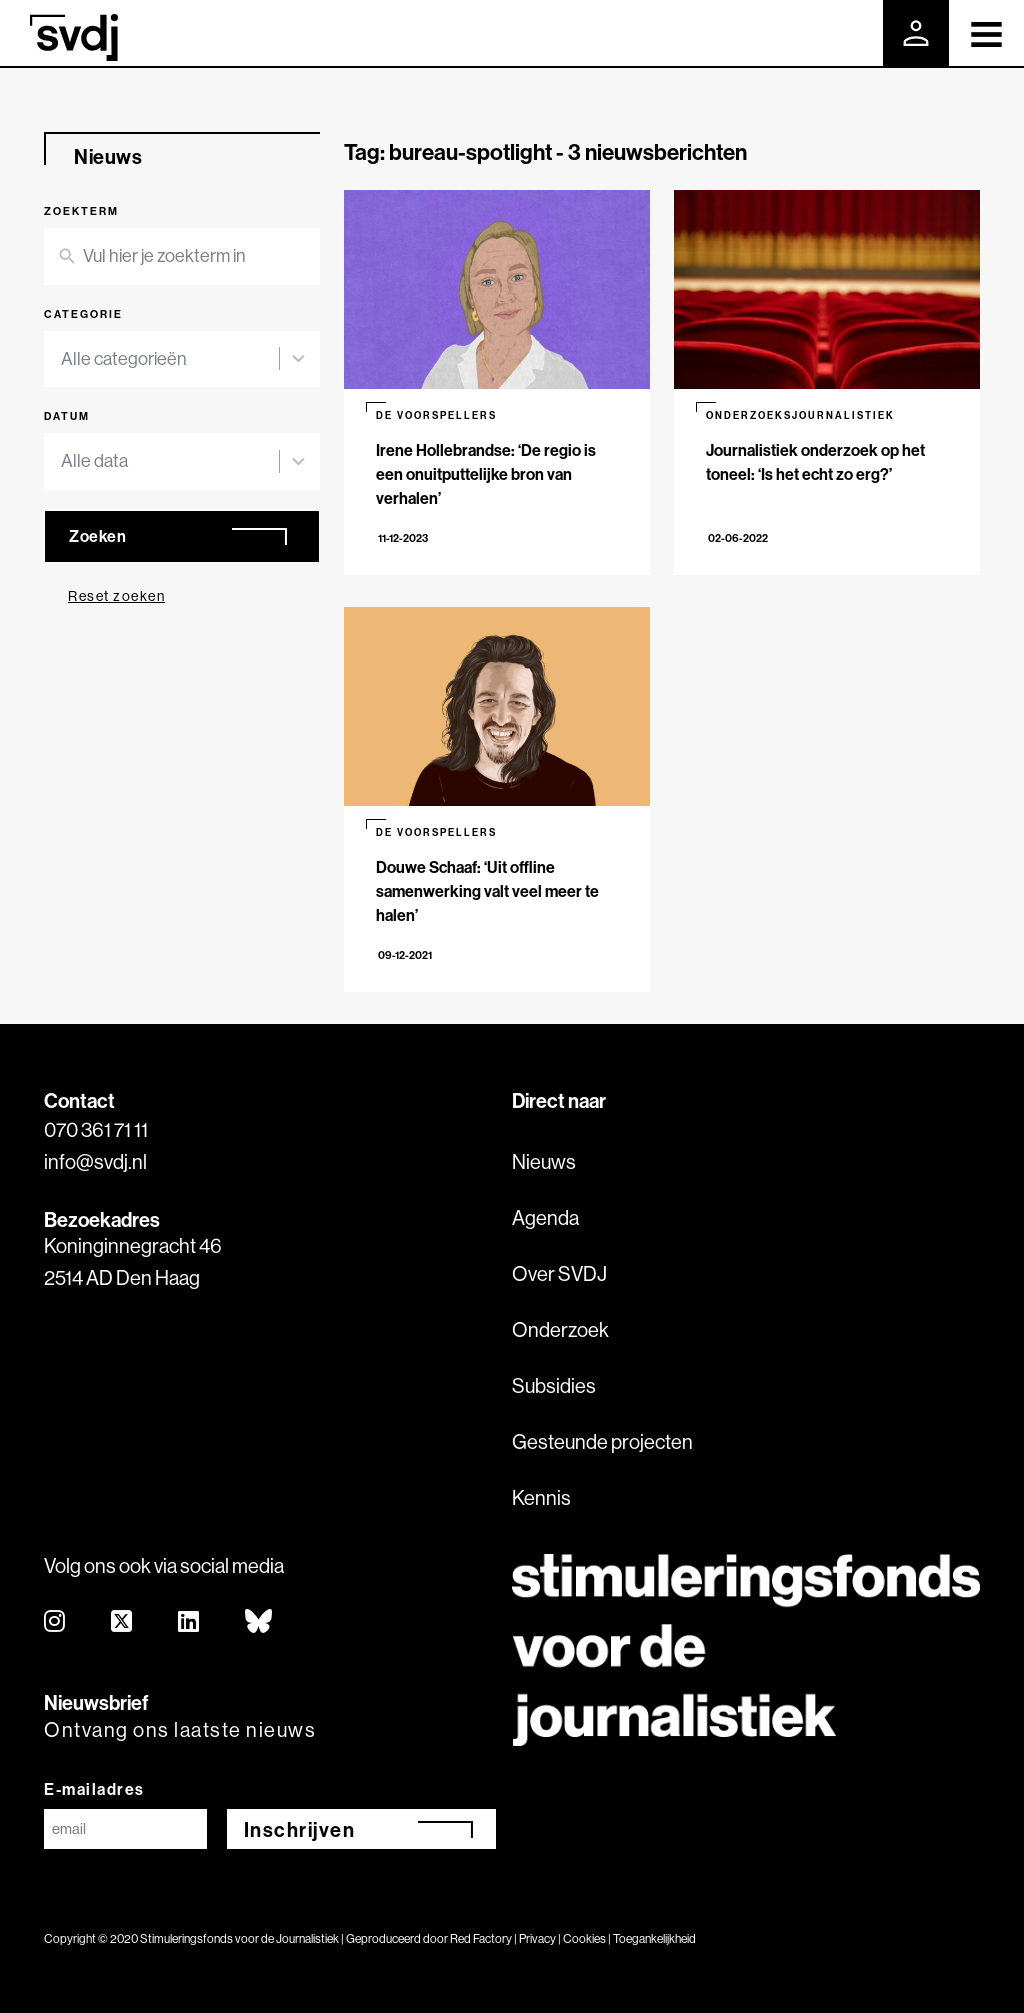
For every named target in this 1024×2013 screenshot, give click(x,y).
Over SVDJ (559, 1273)
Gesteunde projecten (602, 1441)
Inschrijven (300, 1829)
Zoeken (97, 536)
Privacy (537, 1938)
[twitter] (122, 1622)
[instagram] (55, 1622)
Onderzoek (560, 1329)
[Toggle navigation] (986, 33)
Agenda (545, 1217)
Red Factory (481, 1938)
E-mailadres (94, 1789)
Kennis (541, 1497)
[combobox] (170, 359)
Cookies (584, 1938)
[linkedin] (189, 1622)
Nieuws (544, 1161)
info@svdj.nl (95, 1161)
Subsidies (554, 1385)
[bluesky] (259, 1622)
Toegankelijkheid (654, 1938)
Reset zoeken (116, 596)
